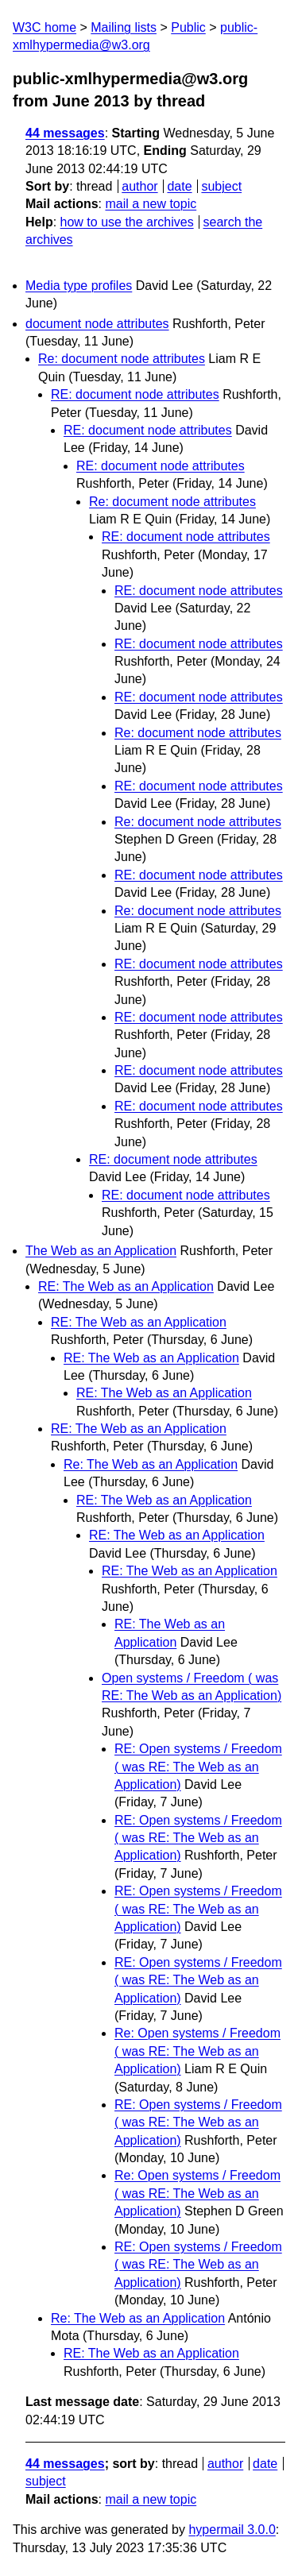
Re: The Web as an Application (151, 1464)
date (179, 186)
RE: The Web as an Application (126, 1286)
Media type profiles (78, 285)
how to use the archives (127, 222)
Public (188, 27)
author (139, 186)
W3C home (44, 27)
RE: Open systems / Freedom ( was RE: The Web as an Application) (198, 1766)
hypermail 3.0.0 (231, 2529)
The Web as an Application (100, 1250)
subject (221, 186)
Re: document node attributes (121, 358)
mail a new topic (150, 203)
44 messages (65, 133)
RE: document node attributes (135, 394)
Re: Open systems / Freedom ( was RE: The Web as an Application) (197, 2051)
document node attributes (97, 323)
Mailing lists (124, 27)
